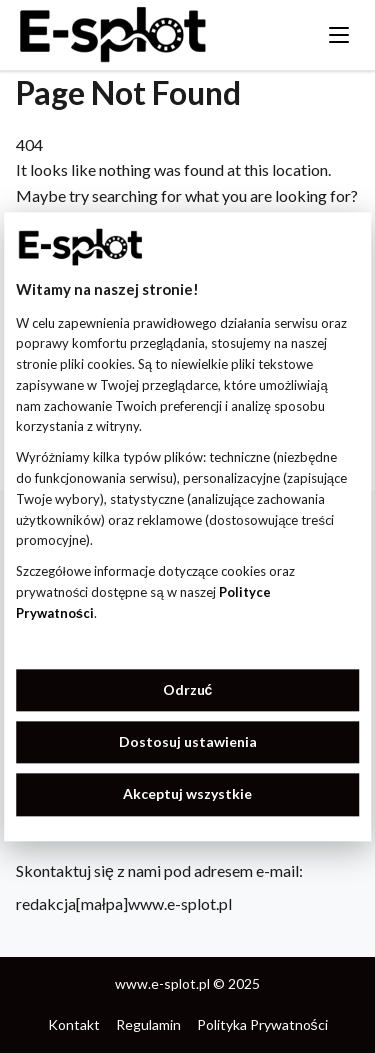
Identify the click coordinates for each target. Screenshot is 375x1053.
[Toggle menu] (339, 35)
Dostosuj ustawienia (188, 741)
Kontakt (74, 1024)
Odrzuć (188, 689)
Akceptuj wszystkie (187, 794)
